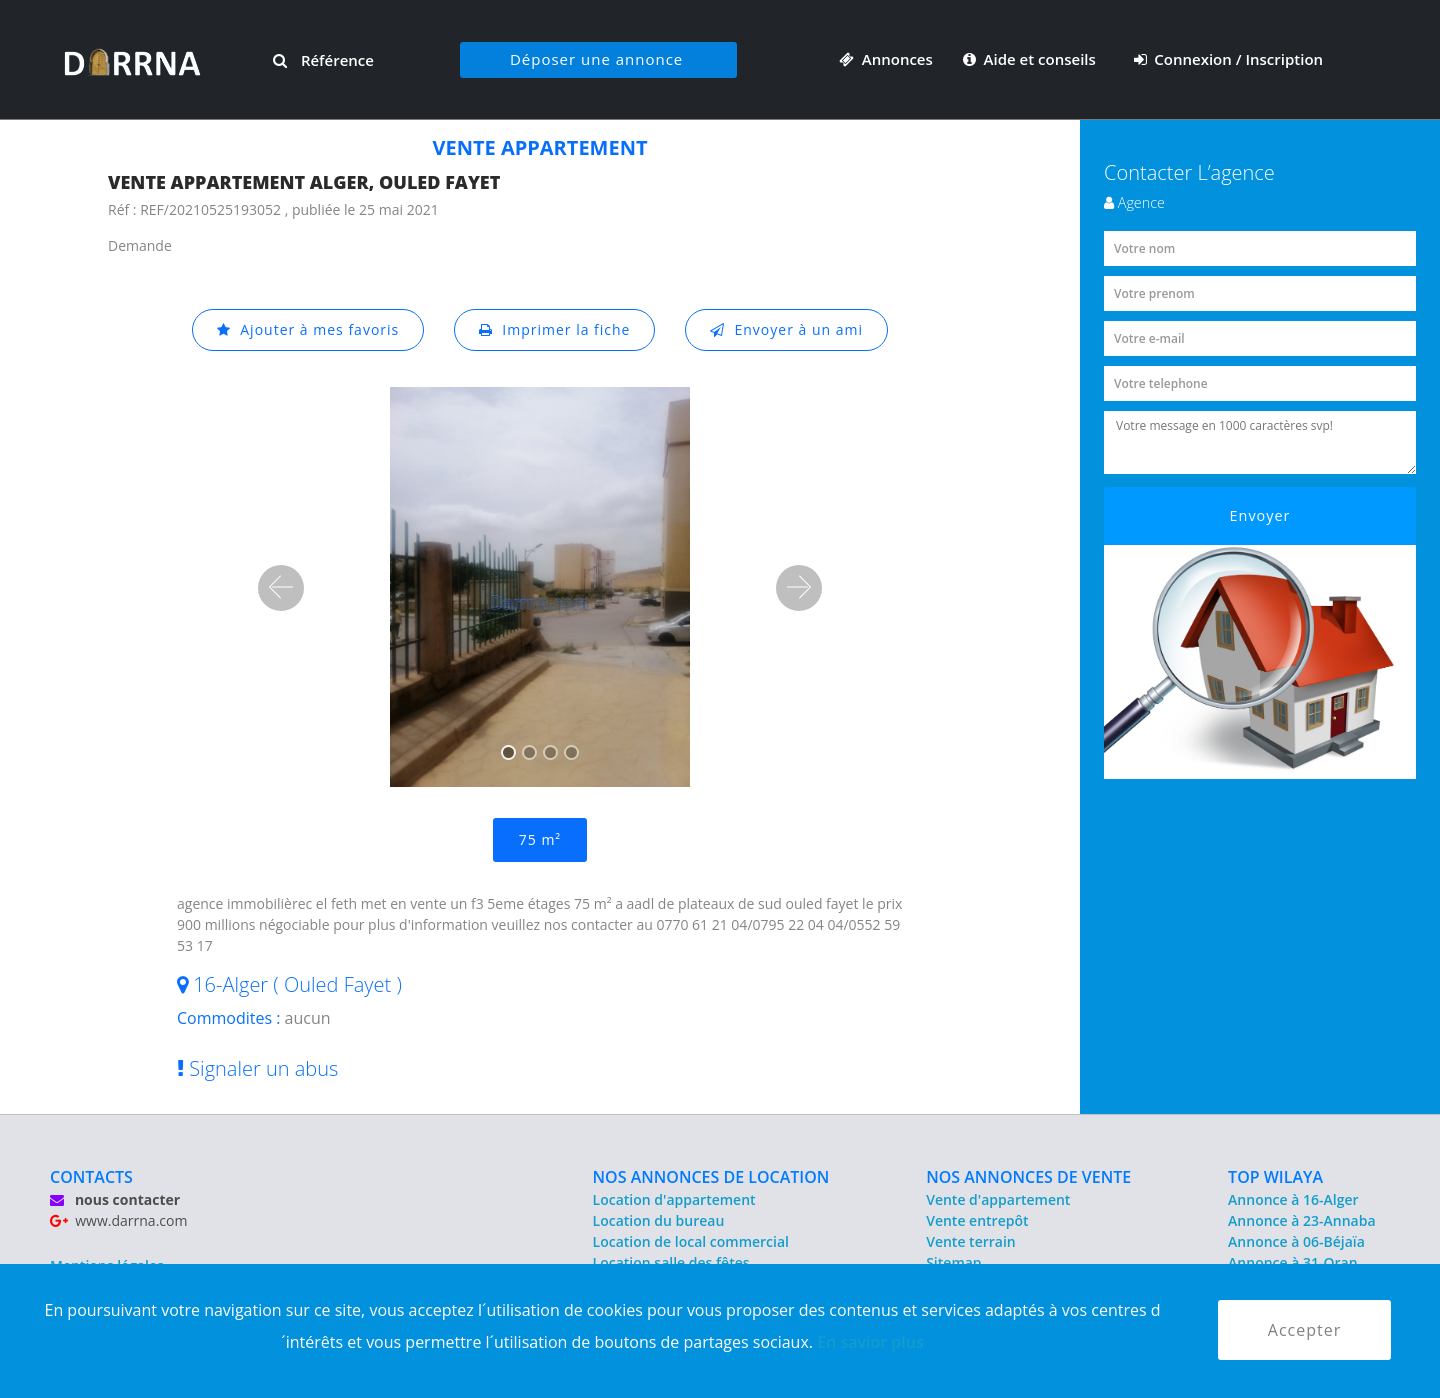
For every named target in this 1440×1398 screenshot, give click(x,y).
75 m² (540, 839)
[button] (281, 588)
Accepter (1304, 1330)
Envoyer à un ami (786, 329)
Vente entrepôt (977, 1220)
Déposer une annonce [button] (596, 59)
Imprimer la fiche (555, 329)
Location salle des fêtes (671, 1262)
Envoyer (1260, 515)
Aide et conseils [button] (1031, 59)
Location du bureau (659, 1220)
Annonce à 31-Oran (1293, 1262)
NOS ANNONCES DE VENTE (1028, 1177)
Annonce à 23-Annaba (1301, 1220)
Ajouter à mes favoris (308, 329)
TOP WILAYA (1275, 1177)
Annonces (886, 59)
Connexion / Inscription (1229, 59)
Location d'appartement (674, 1199)
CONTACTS (91, 1177)
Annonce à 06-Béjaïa (1296, 1241)
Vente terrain (971, 1241)
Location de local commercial (691, 1241)
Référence (323, 60)
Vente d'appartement (998, 1199)
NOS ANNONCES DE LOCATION (711, 1177)
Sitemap (953, 1262)
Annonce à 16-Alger (1293, 1199)
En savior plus (870, 1342)
